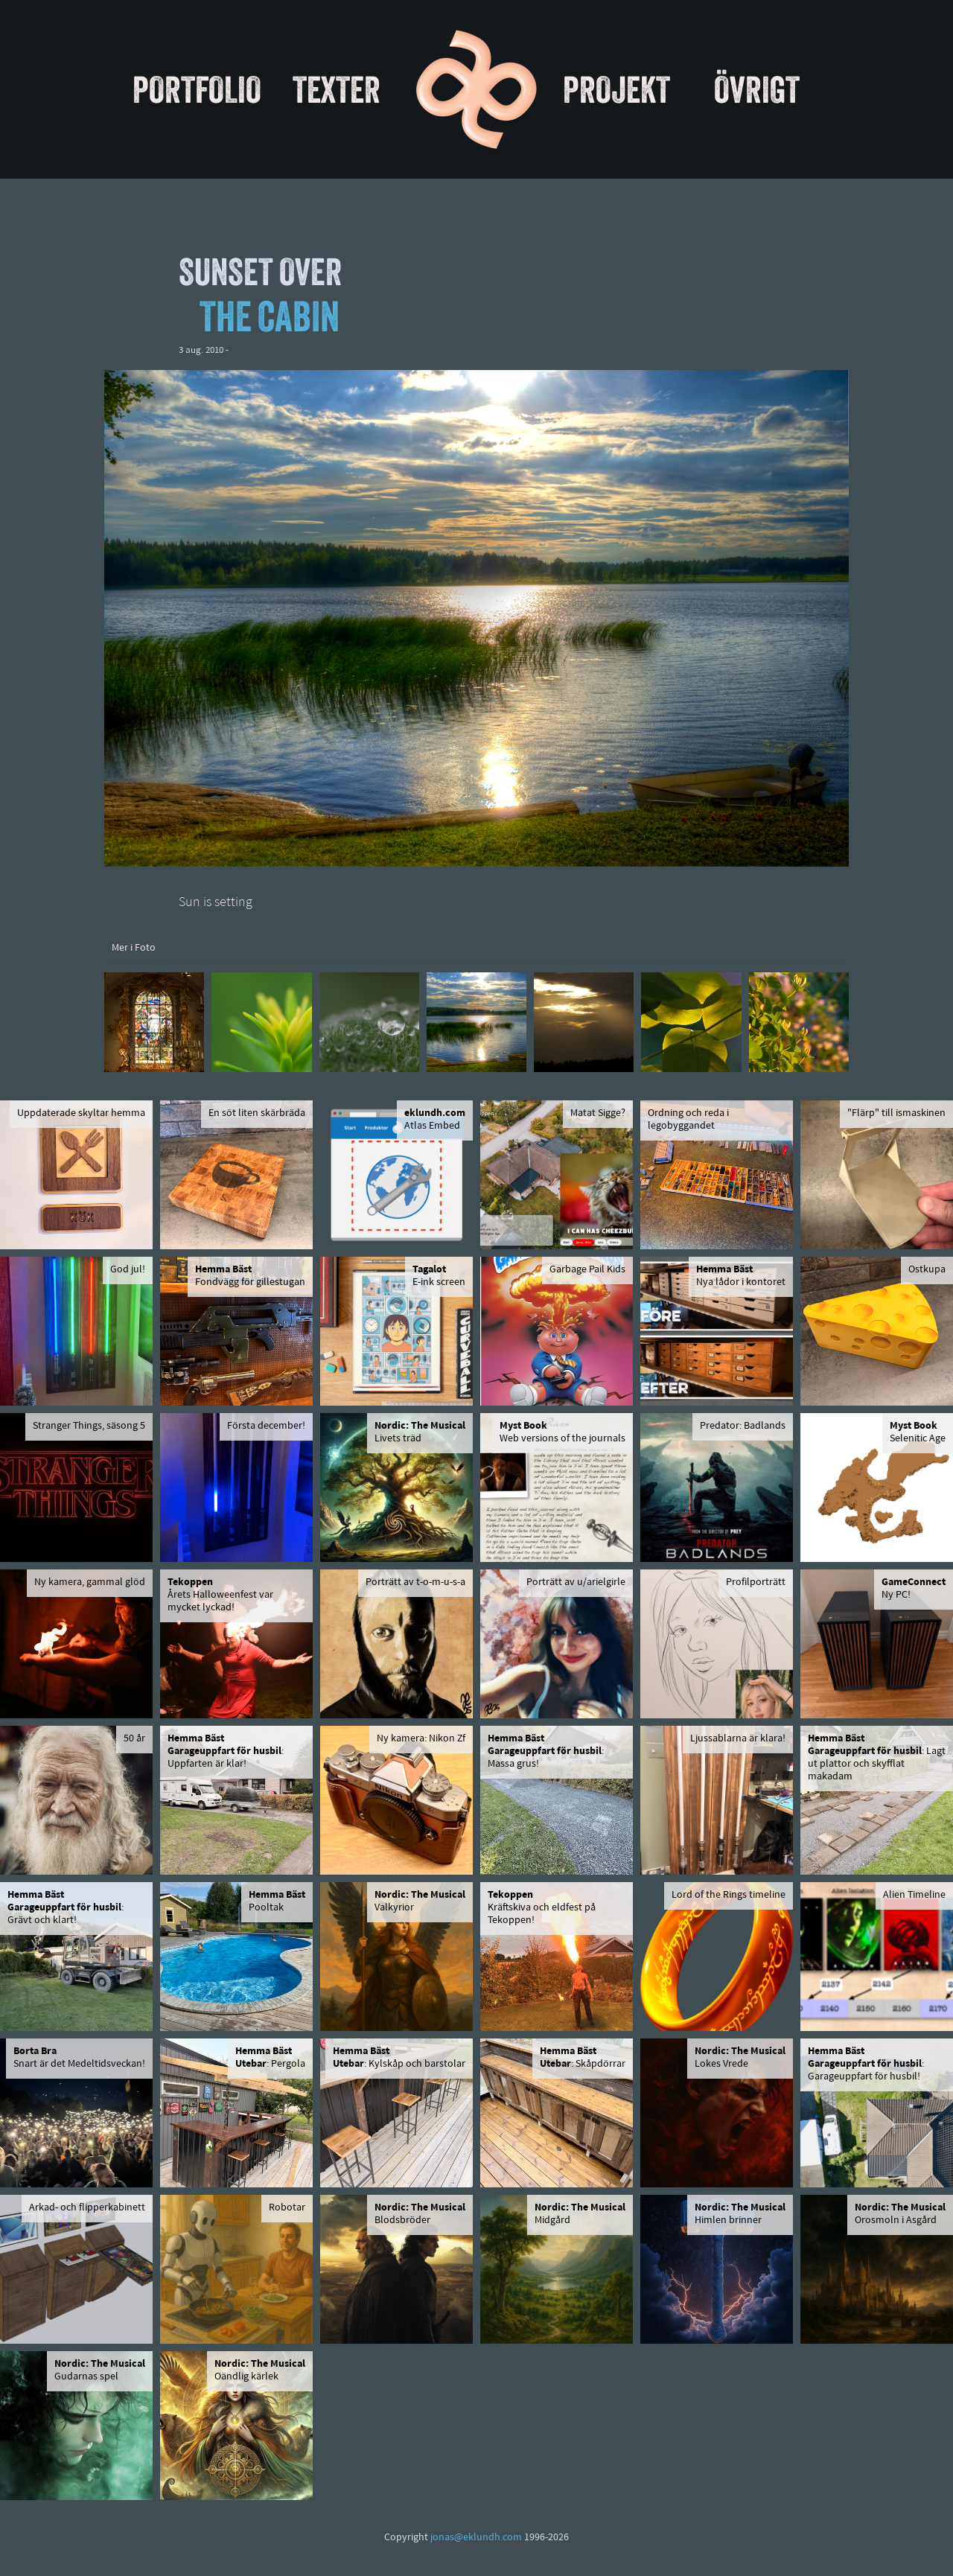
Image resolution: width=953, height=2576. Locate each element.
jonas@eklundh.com (476, 2537)
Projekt (616, 89)
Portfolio (197, 89)
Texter (336, 89)
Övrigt (757, 89)
